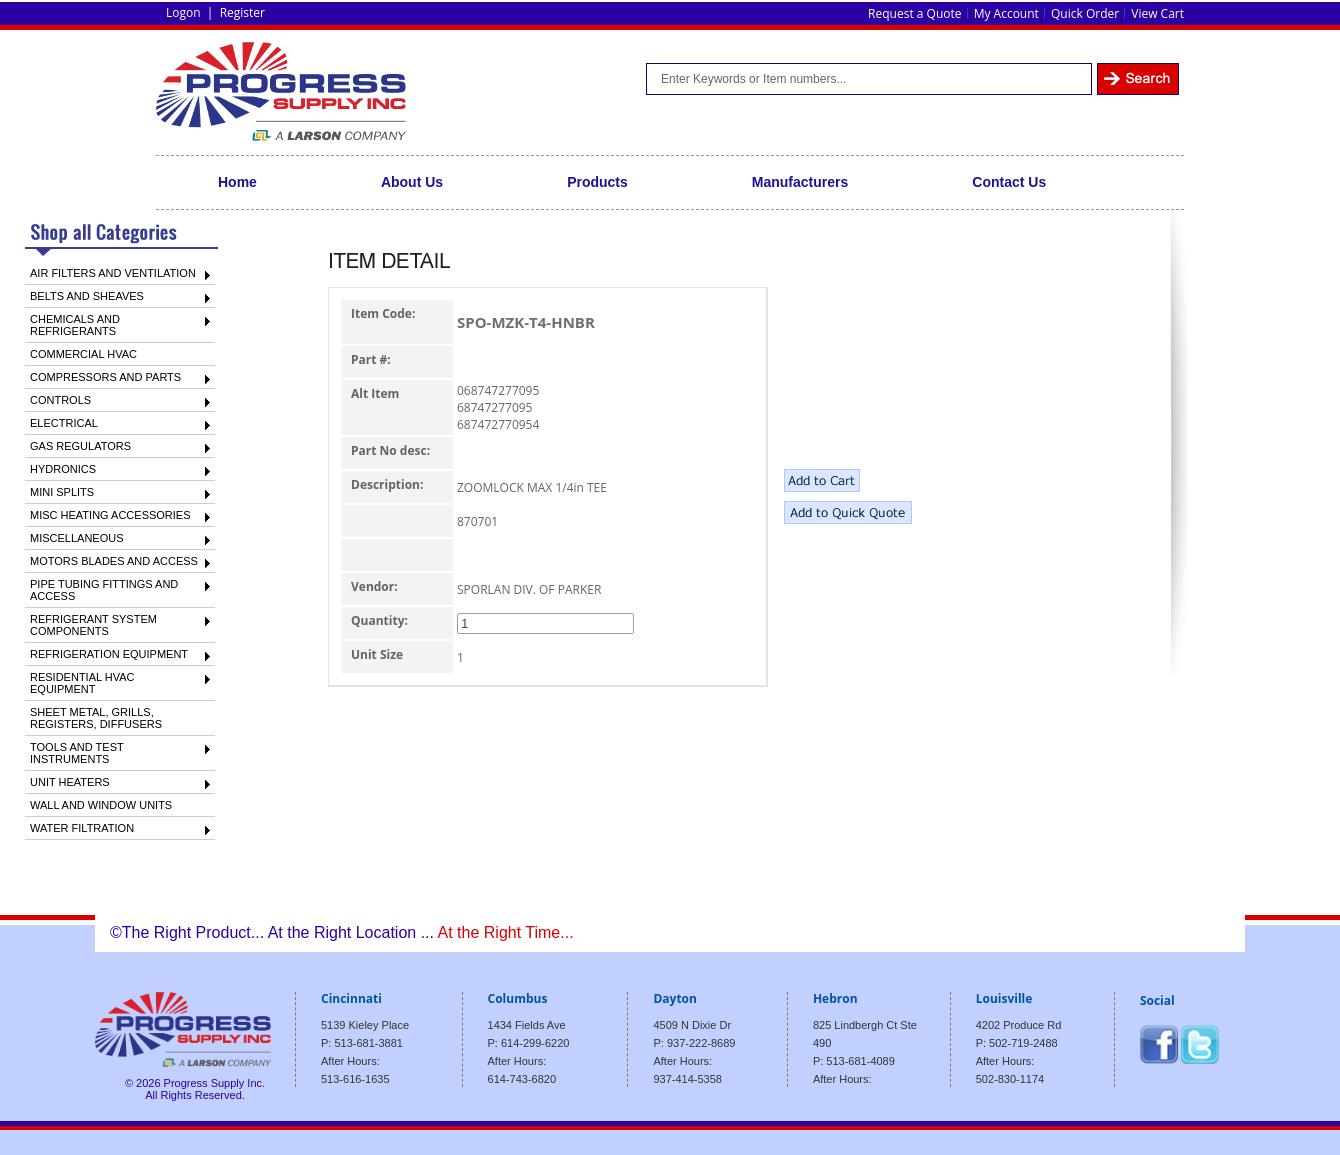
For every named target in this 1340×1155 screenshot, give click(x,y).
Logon (183, 12)
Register (242, 12)
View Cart (1157, 13)
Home (237, 182)
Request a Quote (914, 13)
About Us (412, 182)
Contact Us (1009, 182)
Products (597, 182)
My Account (1006, 13)
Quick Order (1085, 13)
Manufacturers (800, 182)
